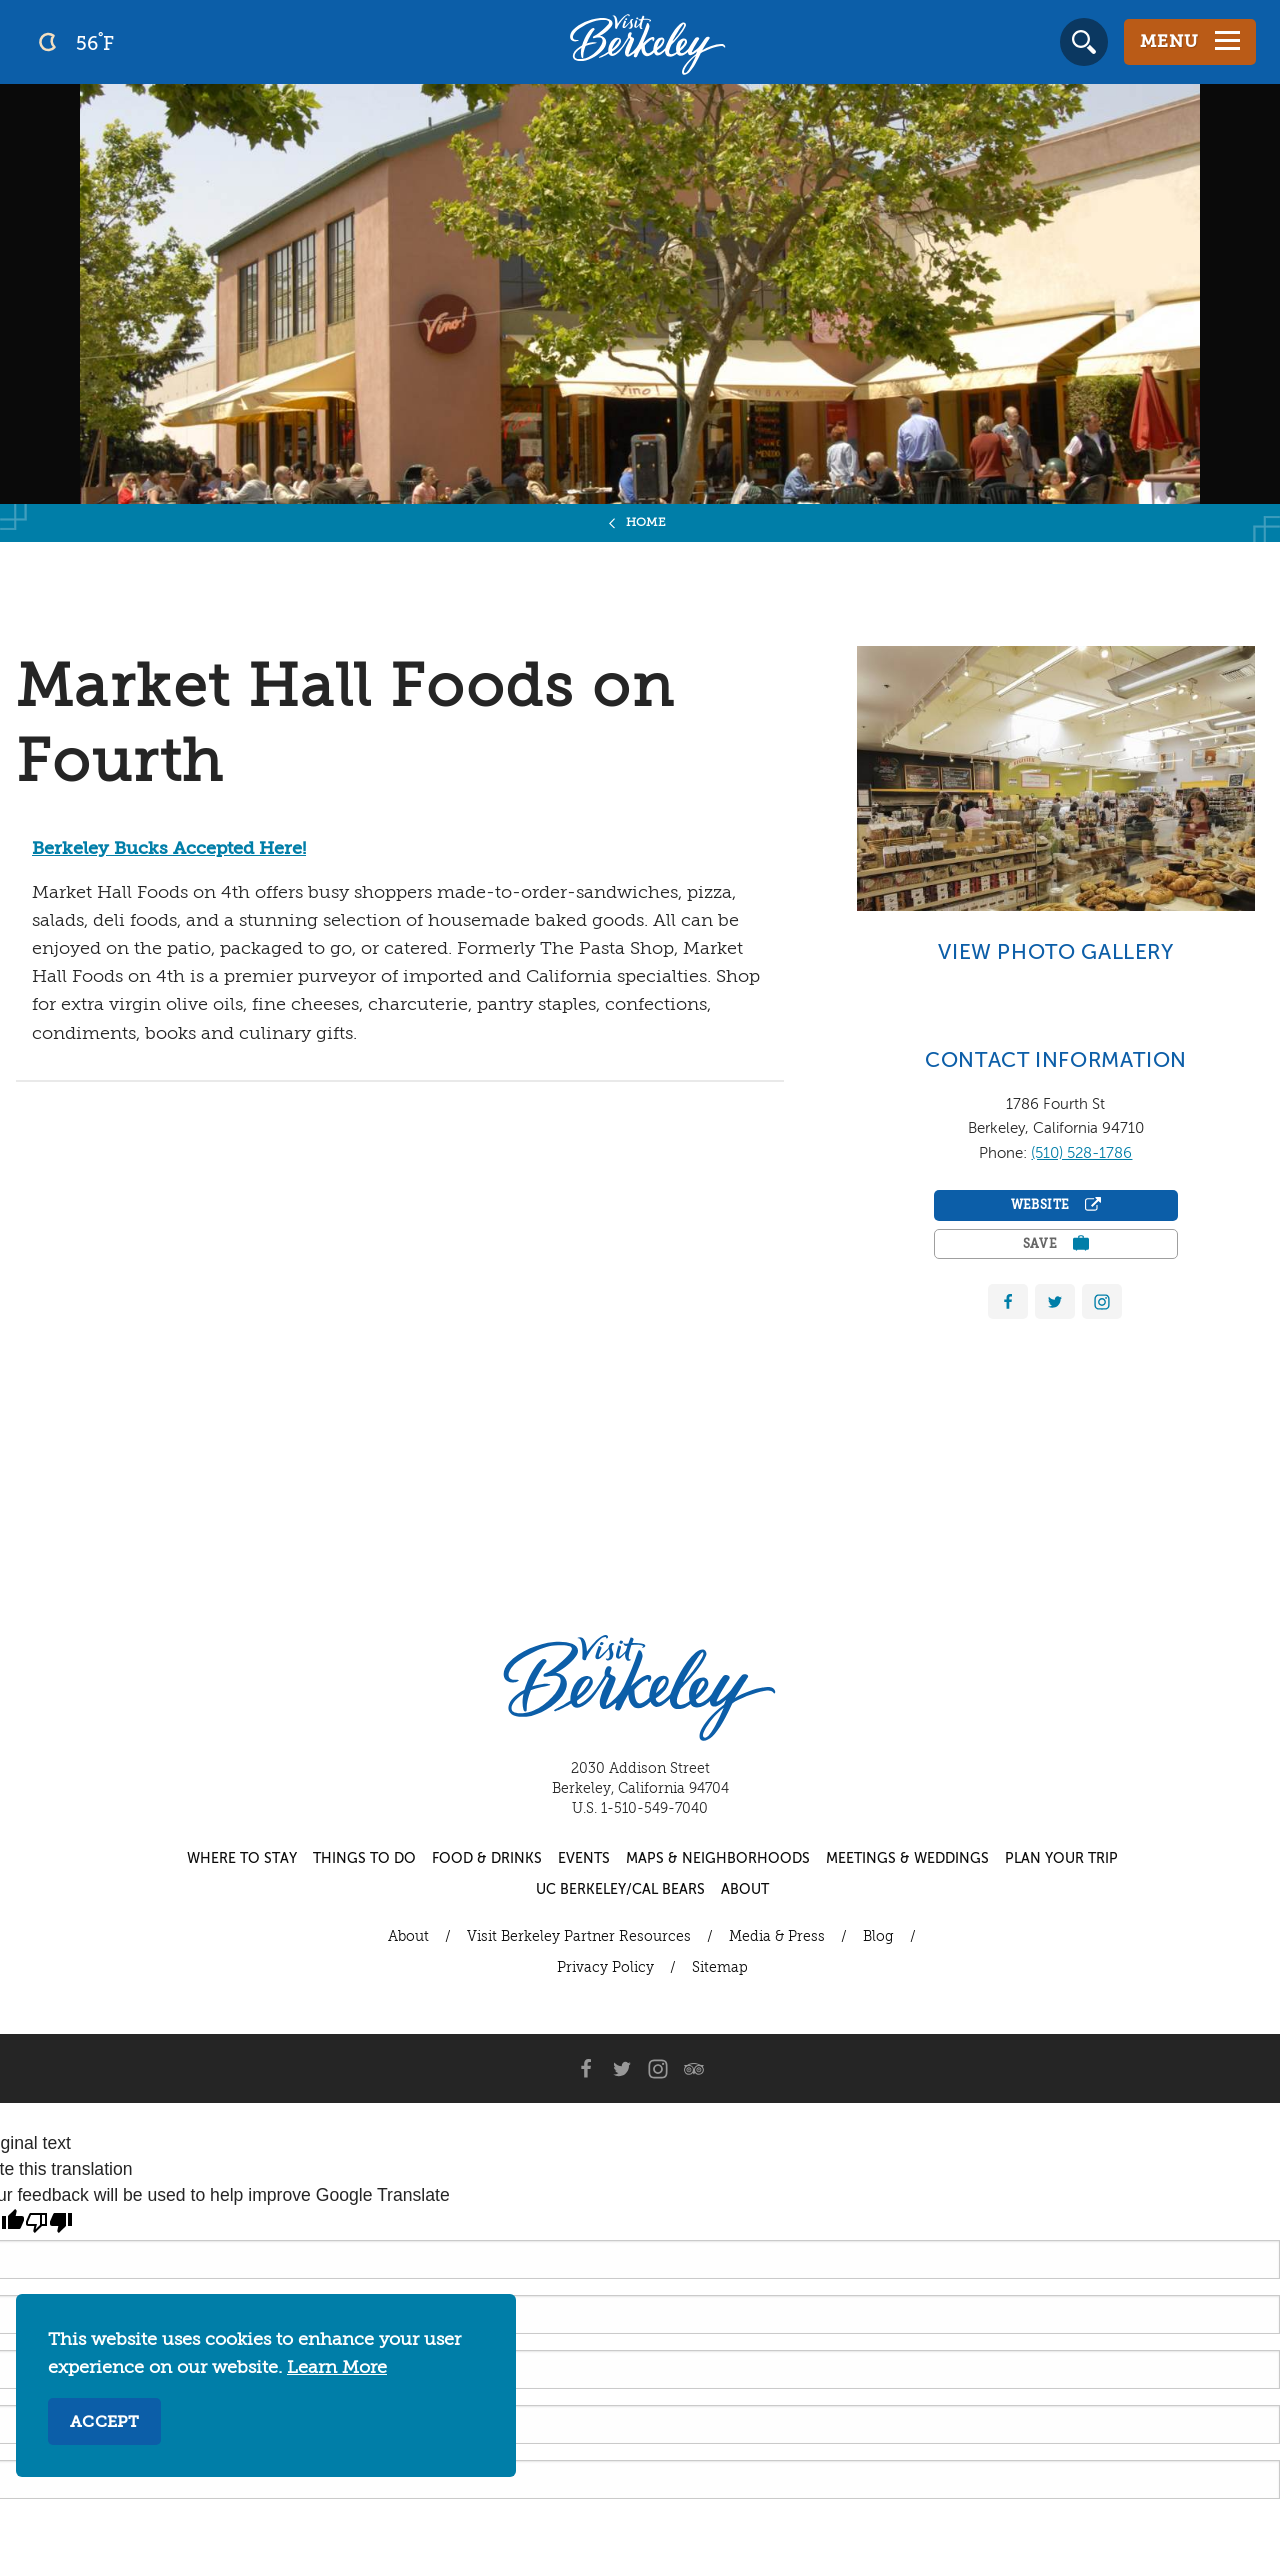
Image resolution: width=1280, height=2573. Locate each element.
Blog (878, 1937)
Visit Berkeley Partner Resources (579, 1937)
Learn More (337, 2368)
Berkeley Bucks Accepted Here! (169, 849)
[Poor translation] (49, 2223)
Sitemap (720, 1968)
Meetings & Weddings (907, 1859)
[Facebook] (586, 2069)
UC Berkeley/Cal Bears (620, 1890)
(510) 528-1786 (1081, 1153)
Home (646, 523)
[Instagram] (658, 2069)
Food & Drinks (487, 1859)
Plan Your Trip (1061, 1859)
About (745, 1890)
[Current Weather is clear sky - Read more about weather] (129, 42)
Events (584, 1859)
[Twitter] (622, 2069)
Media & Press (777, 1937)
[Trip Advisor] (694, 2069)
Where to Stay (242, 1859)
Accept (104, 2423)
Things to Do (364, 1859)
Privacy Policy (605, 1968)
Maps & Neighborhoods (718, 1859)
